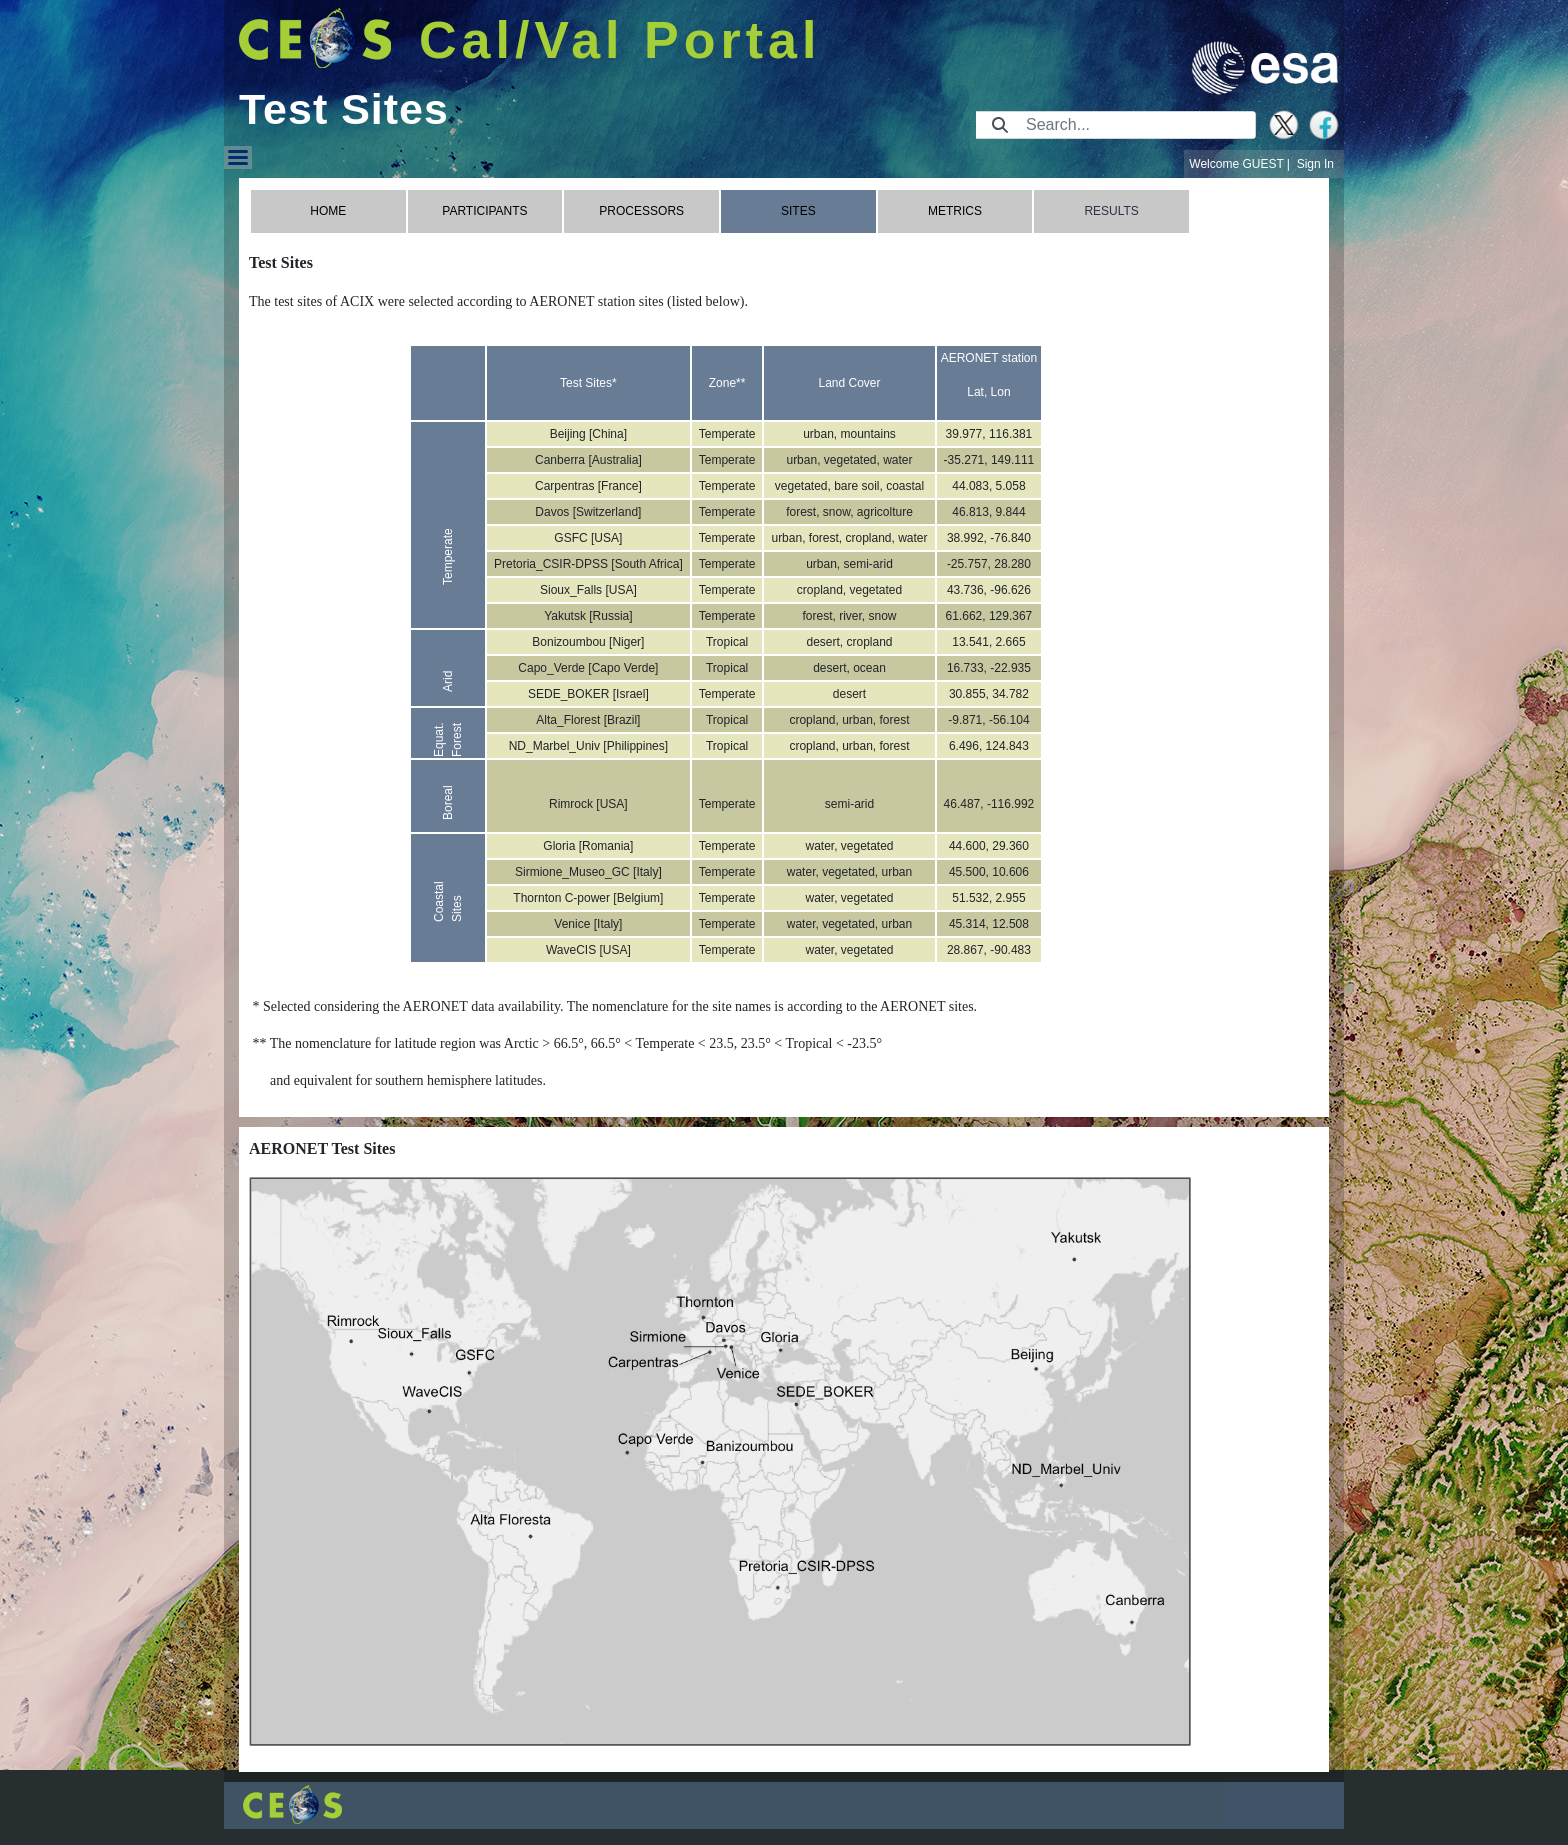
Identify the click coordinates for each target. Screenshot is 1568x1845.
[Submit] (1000, 125)
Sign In (1315, 164)
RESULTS (1111, 211)
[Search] (1134, 125)
